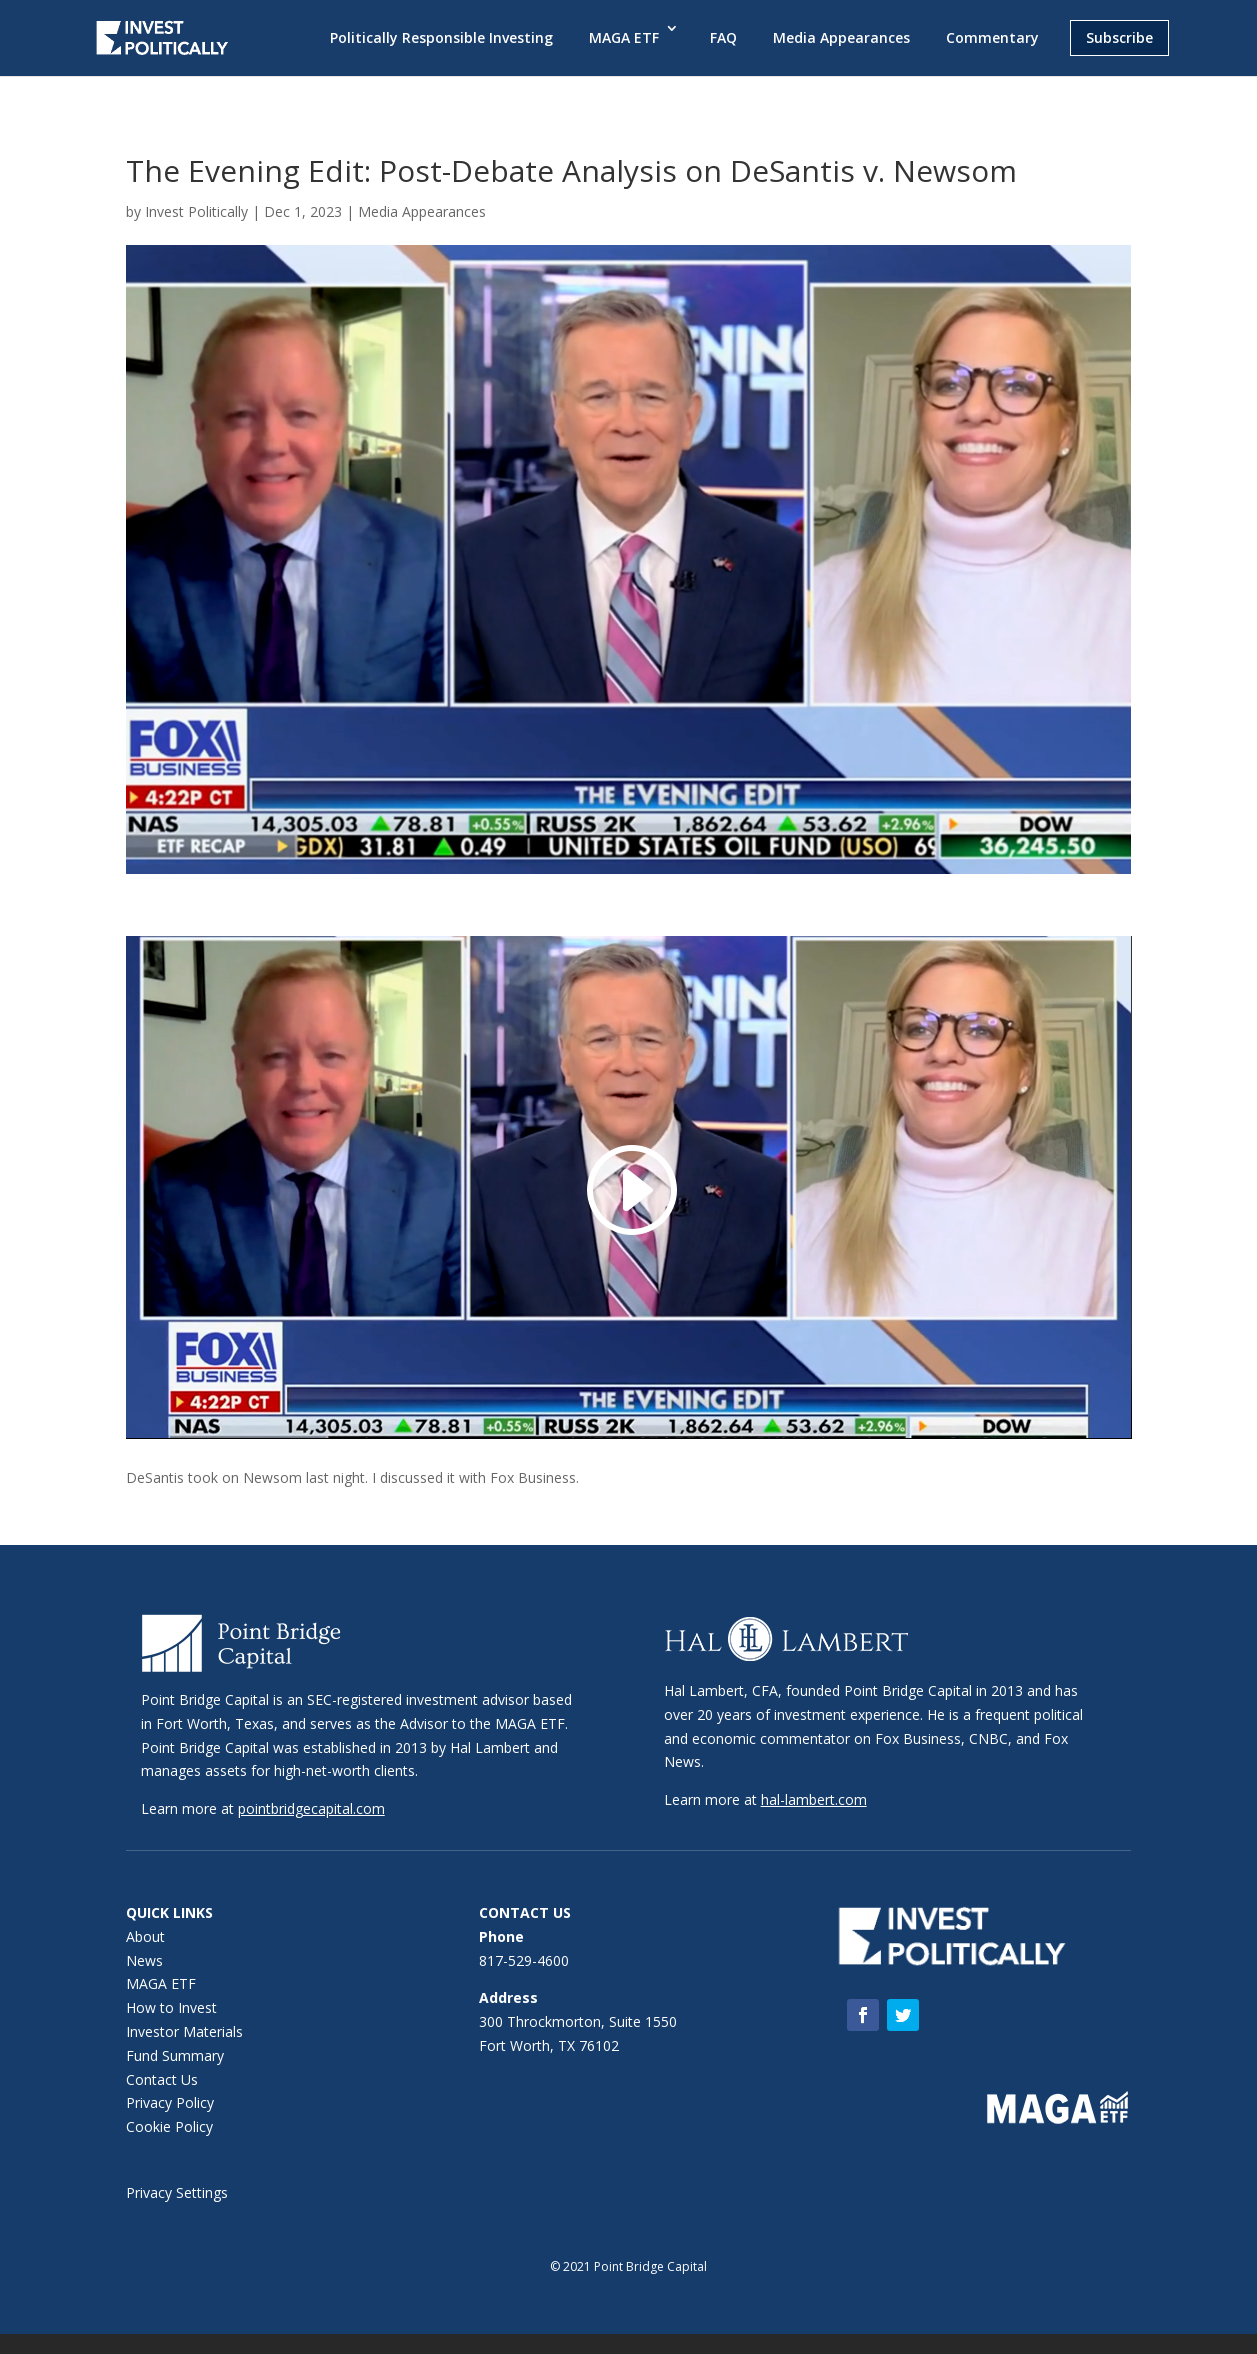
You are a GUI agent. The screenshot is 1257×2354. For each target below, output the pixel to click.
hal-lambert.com (814, 1799)
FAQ (723, 37)
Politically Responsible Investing (441, 37)
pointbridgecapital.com (311, 1808)
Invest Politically (196, 211)
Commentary (992, 37)
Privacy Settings (177, 2192)
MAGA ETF (624, 37)
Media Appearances (841, 37)
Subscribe (1119, 37)
